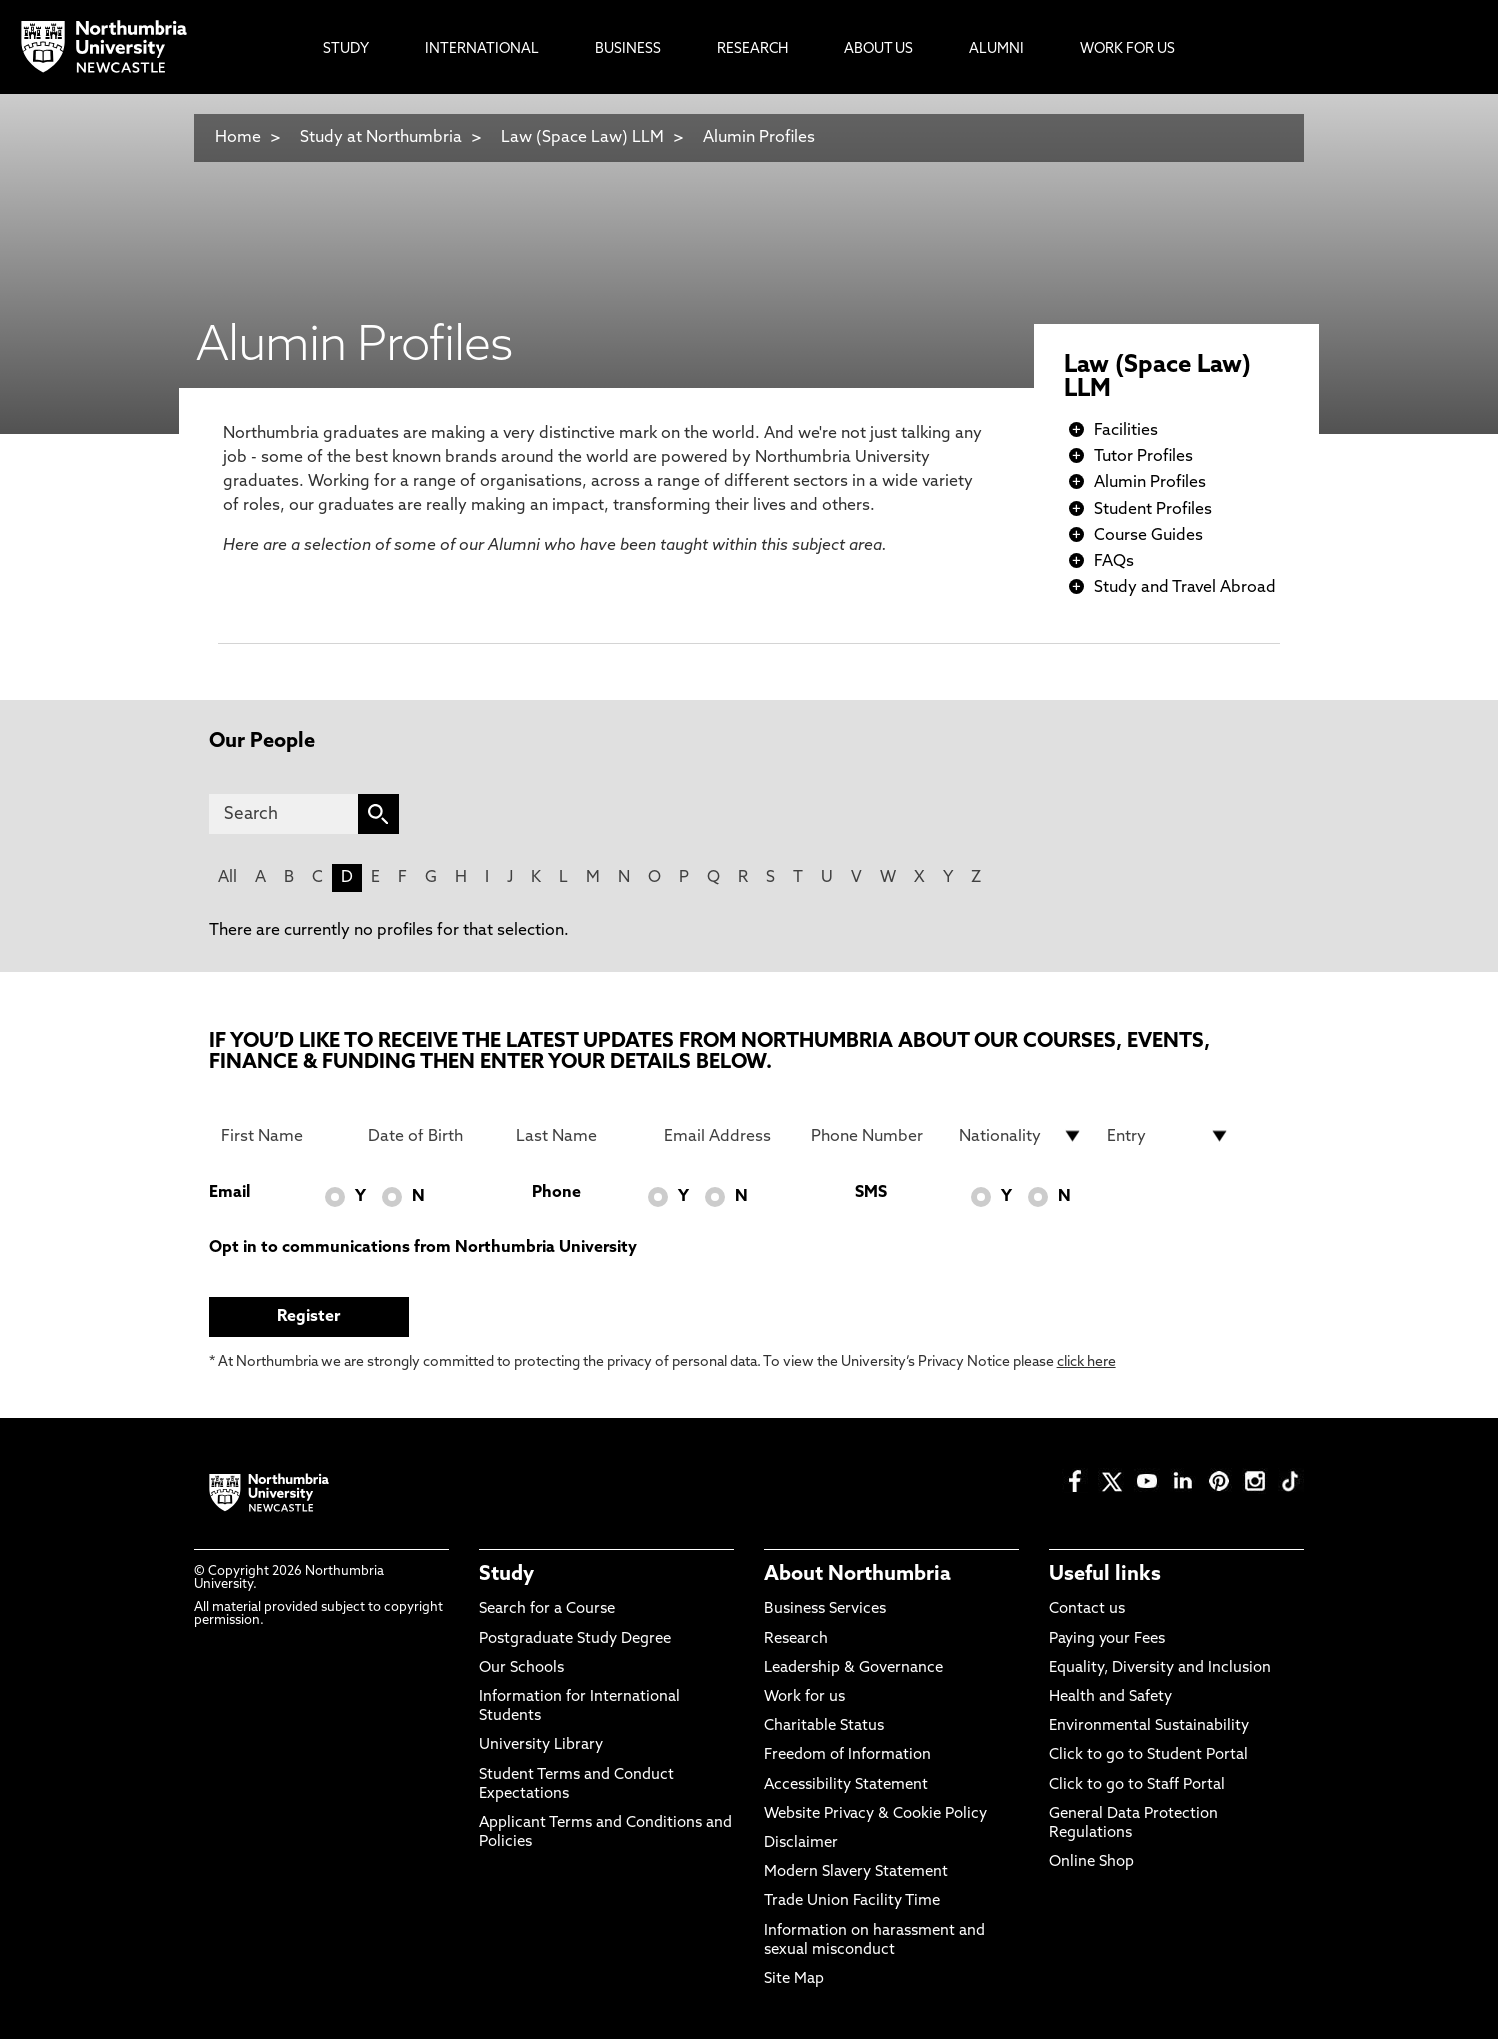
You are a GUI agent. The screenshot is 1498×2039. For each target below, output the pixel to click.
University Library (541, 1745)
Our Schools (521, 1668)
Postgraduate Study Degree (575, 1639)
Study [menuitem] (346, 49)
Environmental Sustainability (1149, 1726)
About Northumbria (857, 1575)
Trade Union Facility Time (852, 1901)
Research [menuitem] (752, 49)
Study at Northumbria (381, 138)
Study (506, 1575)
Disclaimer (801, 1843)
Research (796, 1639)
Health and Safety (1110, 1697)
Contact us (1087, 1609)
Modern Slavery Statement (856, 1872)
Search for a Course (547, 1609)
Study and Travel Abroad (1185, 588)
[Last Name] (578, 1136)
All (227, 878)
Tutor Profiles (1143, 457)
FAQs (1114, 562)
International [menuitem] (482, 49)
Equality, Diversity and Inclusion (1160, 1668)
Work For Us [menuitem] (1127, 49)
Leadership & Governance (853, 1668)
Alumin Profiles (759, 138)
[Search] (283, 814)
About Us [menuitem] (878, 49)
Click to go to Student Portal (1148, 1755)
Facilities (1126, 431)
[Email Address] (726, 1136)
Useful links (1105, 1575)
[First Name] (283, 1136)
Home (238, 138)
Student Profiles (1153, 510)
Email (229, 1193)
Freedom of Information (847, 1755)
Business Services (825, 1609)
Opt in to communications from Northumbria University (423, 1248)
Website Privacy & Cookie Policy (875, 1814)
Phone (556, 1193)
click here (1086, 1362)
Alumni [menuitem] (996, 49)
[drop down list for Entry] (1169, 1136)
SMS (871, 1193)
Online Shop (1091, 1862)
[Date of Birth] (430, 1136)
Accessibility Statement (846, 1785)
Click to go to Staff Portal (1137, 1785)
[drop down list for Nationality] (1021, 1136)
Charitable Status (824, 1726)
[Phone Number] (873, 1136)
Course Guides (1148, 536)
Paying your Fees (1107, 1639)
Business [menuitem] (628, 49)
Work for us (804, 1697)
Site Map (794, 1979)
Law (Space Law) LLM (582, 138)
